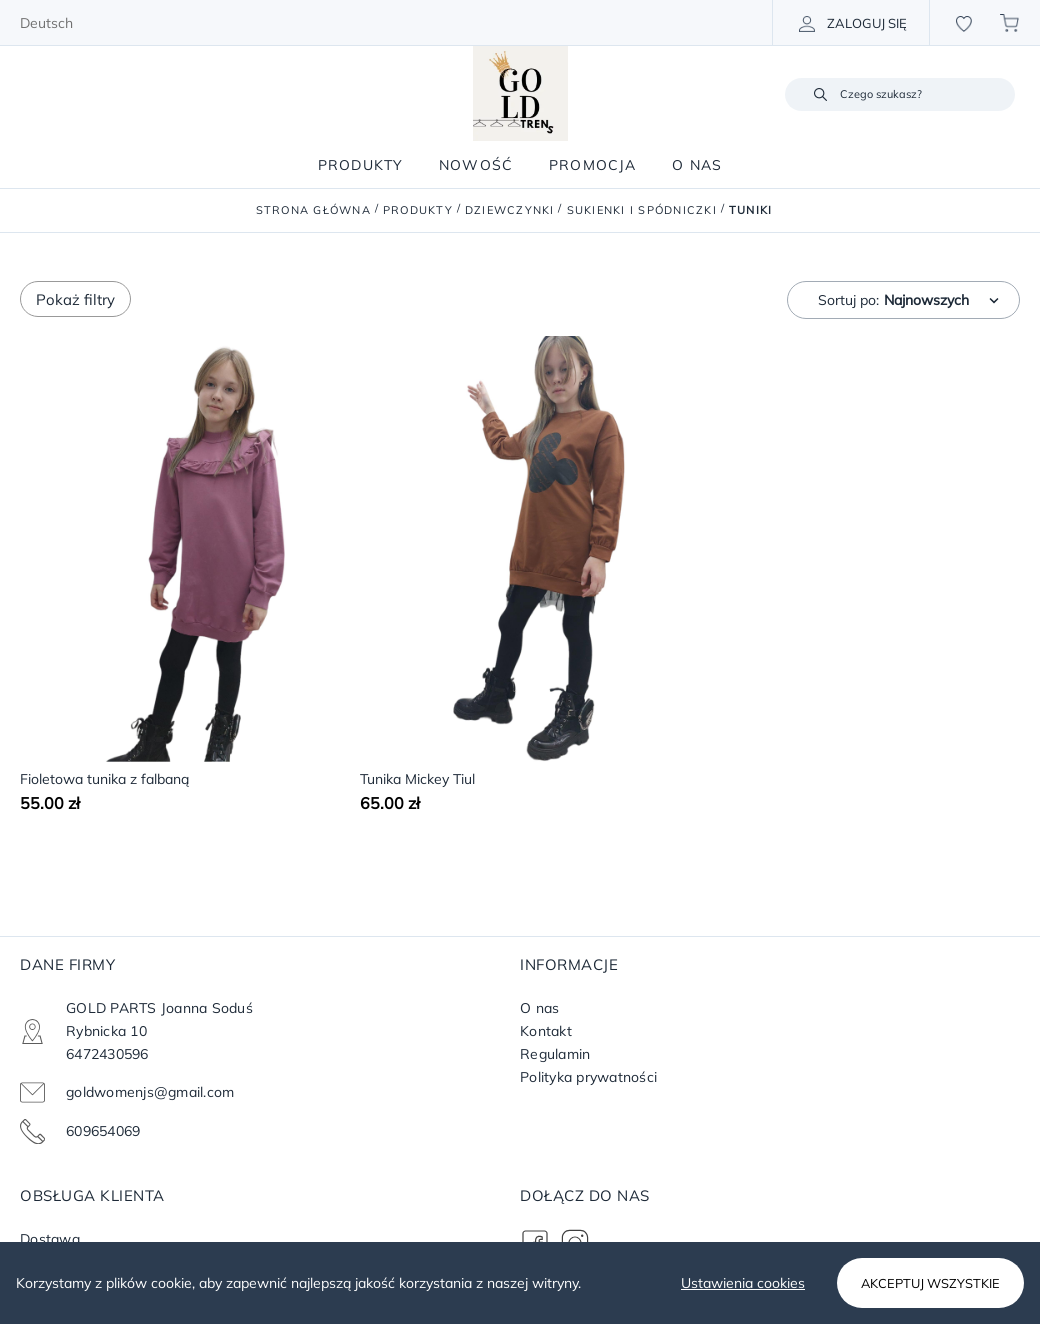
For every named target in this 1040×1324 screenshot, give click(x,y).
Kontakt (546, 1031)
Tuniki (751, 210)
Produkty (418, 210)
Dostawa (50, 1239)
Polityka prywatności (588, 1077)
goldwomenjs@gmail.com (150, 1092)
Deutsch (46, 23)
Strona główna (313, 210)
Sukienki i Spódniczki (642, 210)
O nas (539, 1008)
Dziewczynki (510, 210)
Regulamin (555, 1054)
